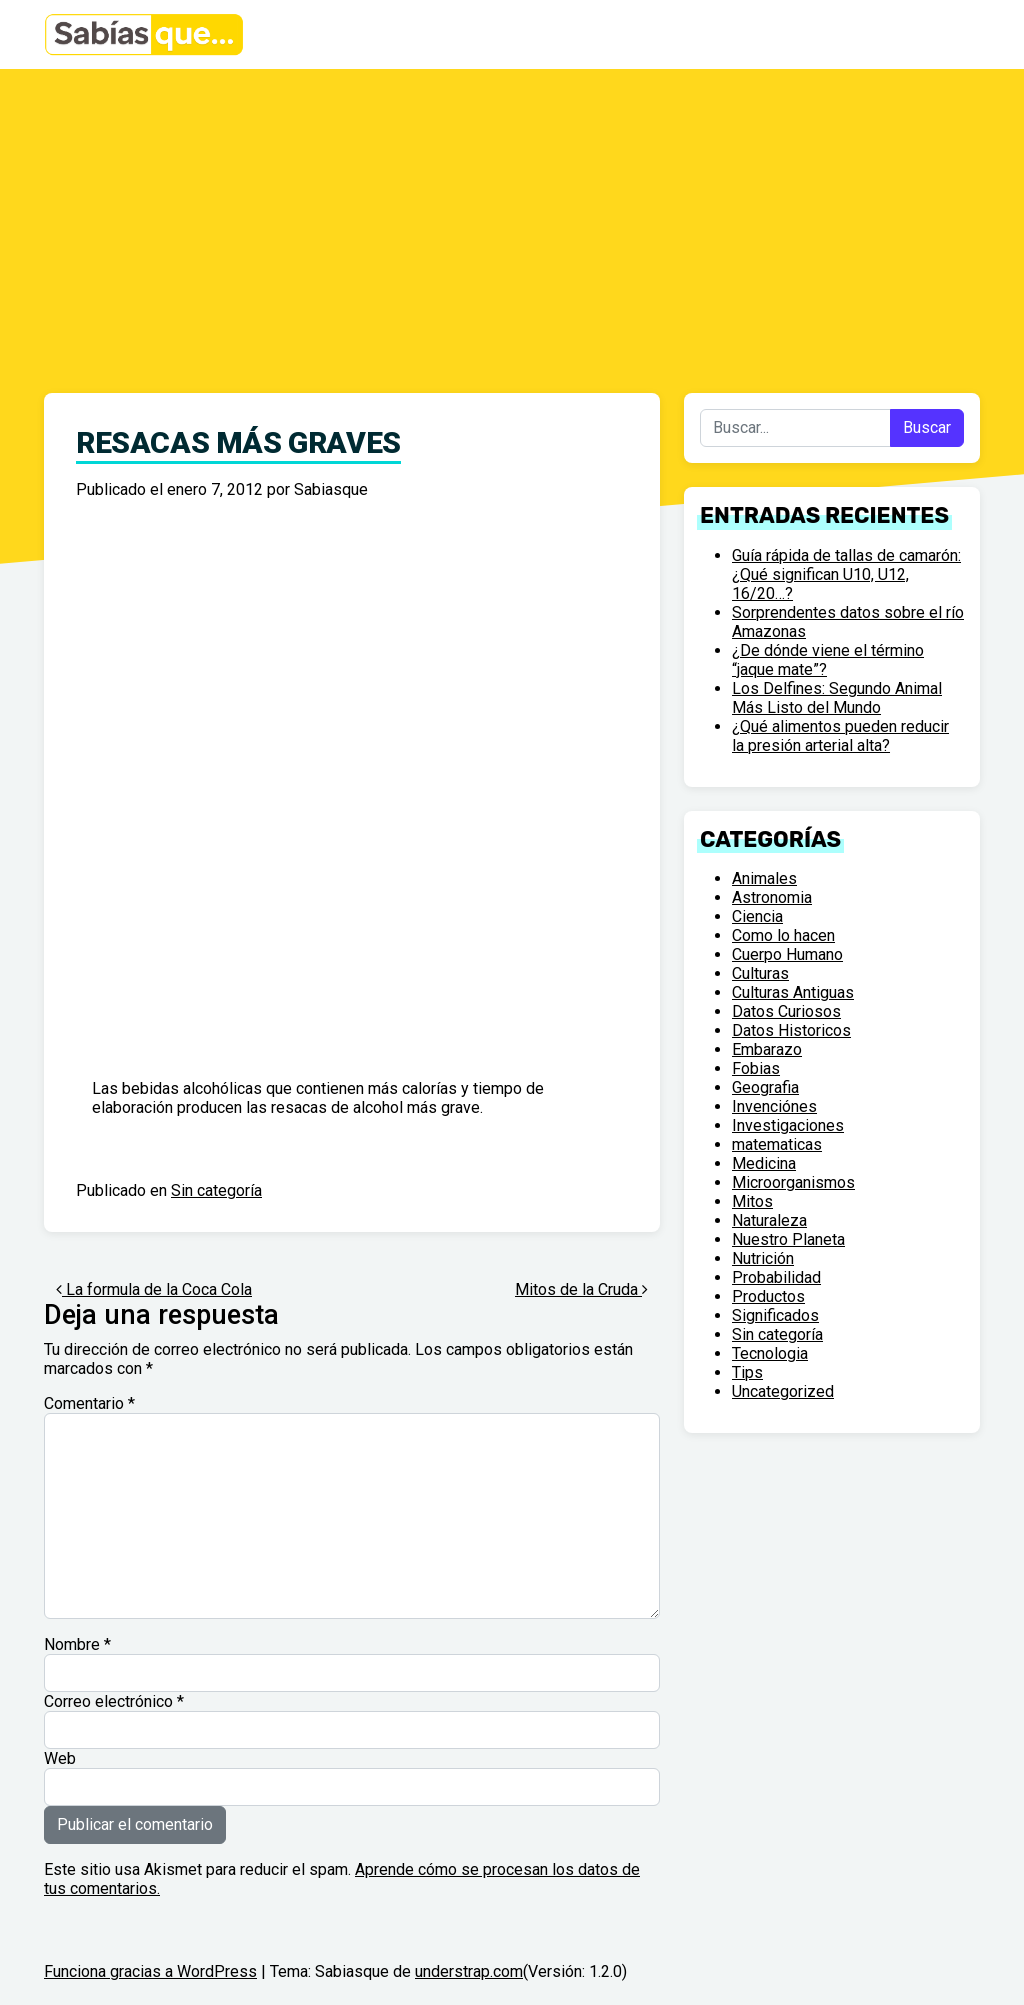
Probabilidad (776, 1277)
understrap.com (469, 1971)
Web (60, 1758)
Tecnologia (770, 1353)
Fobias (756, 1068)
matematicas (777, 1144)
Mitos (752, 1201)
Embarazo (767, 1049)
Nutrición (763, 1258)
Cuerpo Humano (787, 954)
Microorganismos (793, 1182)
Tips (747, 1372)
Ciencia (757, 916)
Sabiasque (331, 489)
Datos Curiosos (786, 1011)
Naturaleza (769, 1220)
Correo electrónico (114, 1701)
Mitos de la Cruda (581, 1289)
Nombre (77, 1644)
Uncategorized (783, 1391)
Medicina (764, 1163)
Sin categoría (216, 1190)
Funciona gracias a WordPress (150, 1971)
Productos (768, 1296)
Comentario (89, 1403)
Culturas (760, 973)
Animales (764, 878)
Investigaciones (788, 1125)
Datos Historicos (791, 1030)
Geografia (765, 1087)
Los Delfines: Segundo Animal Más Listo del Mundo (837, 698)
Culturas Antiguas (793, 992)
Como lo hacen (783, 935)
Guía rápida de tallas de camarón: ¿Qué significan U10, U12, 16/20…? (846, 574)
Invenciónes (774, 1106)
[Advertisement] (512, 219)
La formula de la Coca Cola (154, 1289)
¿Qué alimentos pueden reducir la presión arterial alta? (840, 736)
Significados (775, 1315)
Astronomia (772, 897)
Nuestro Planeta (788, 1239)
